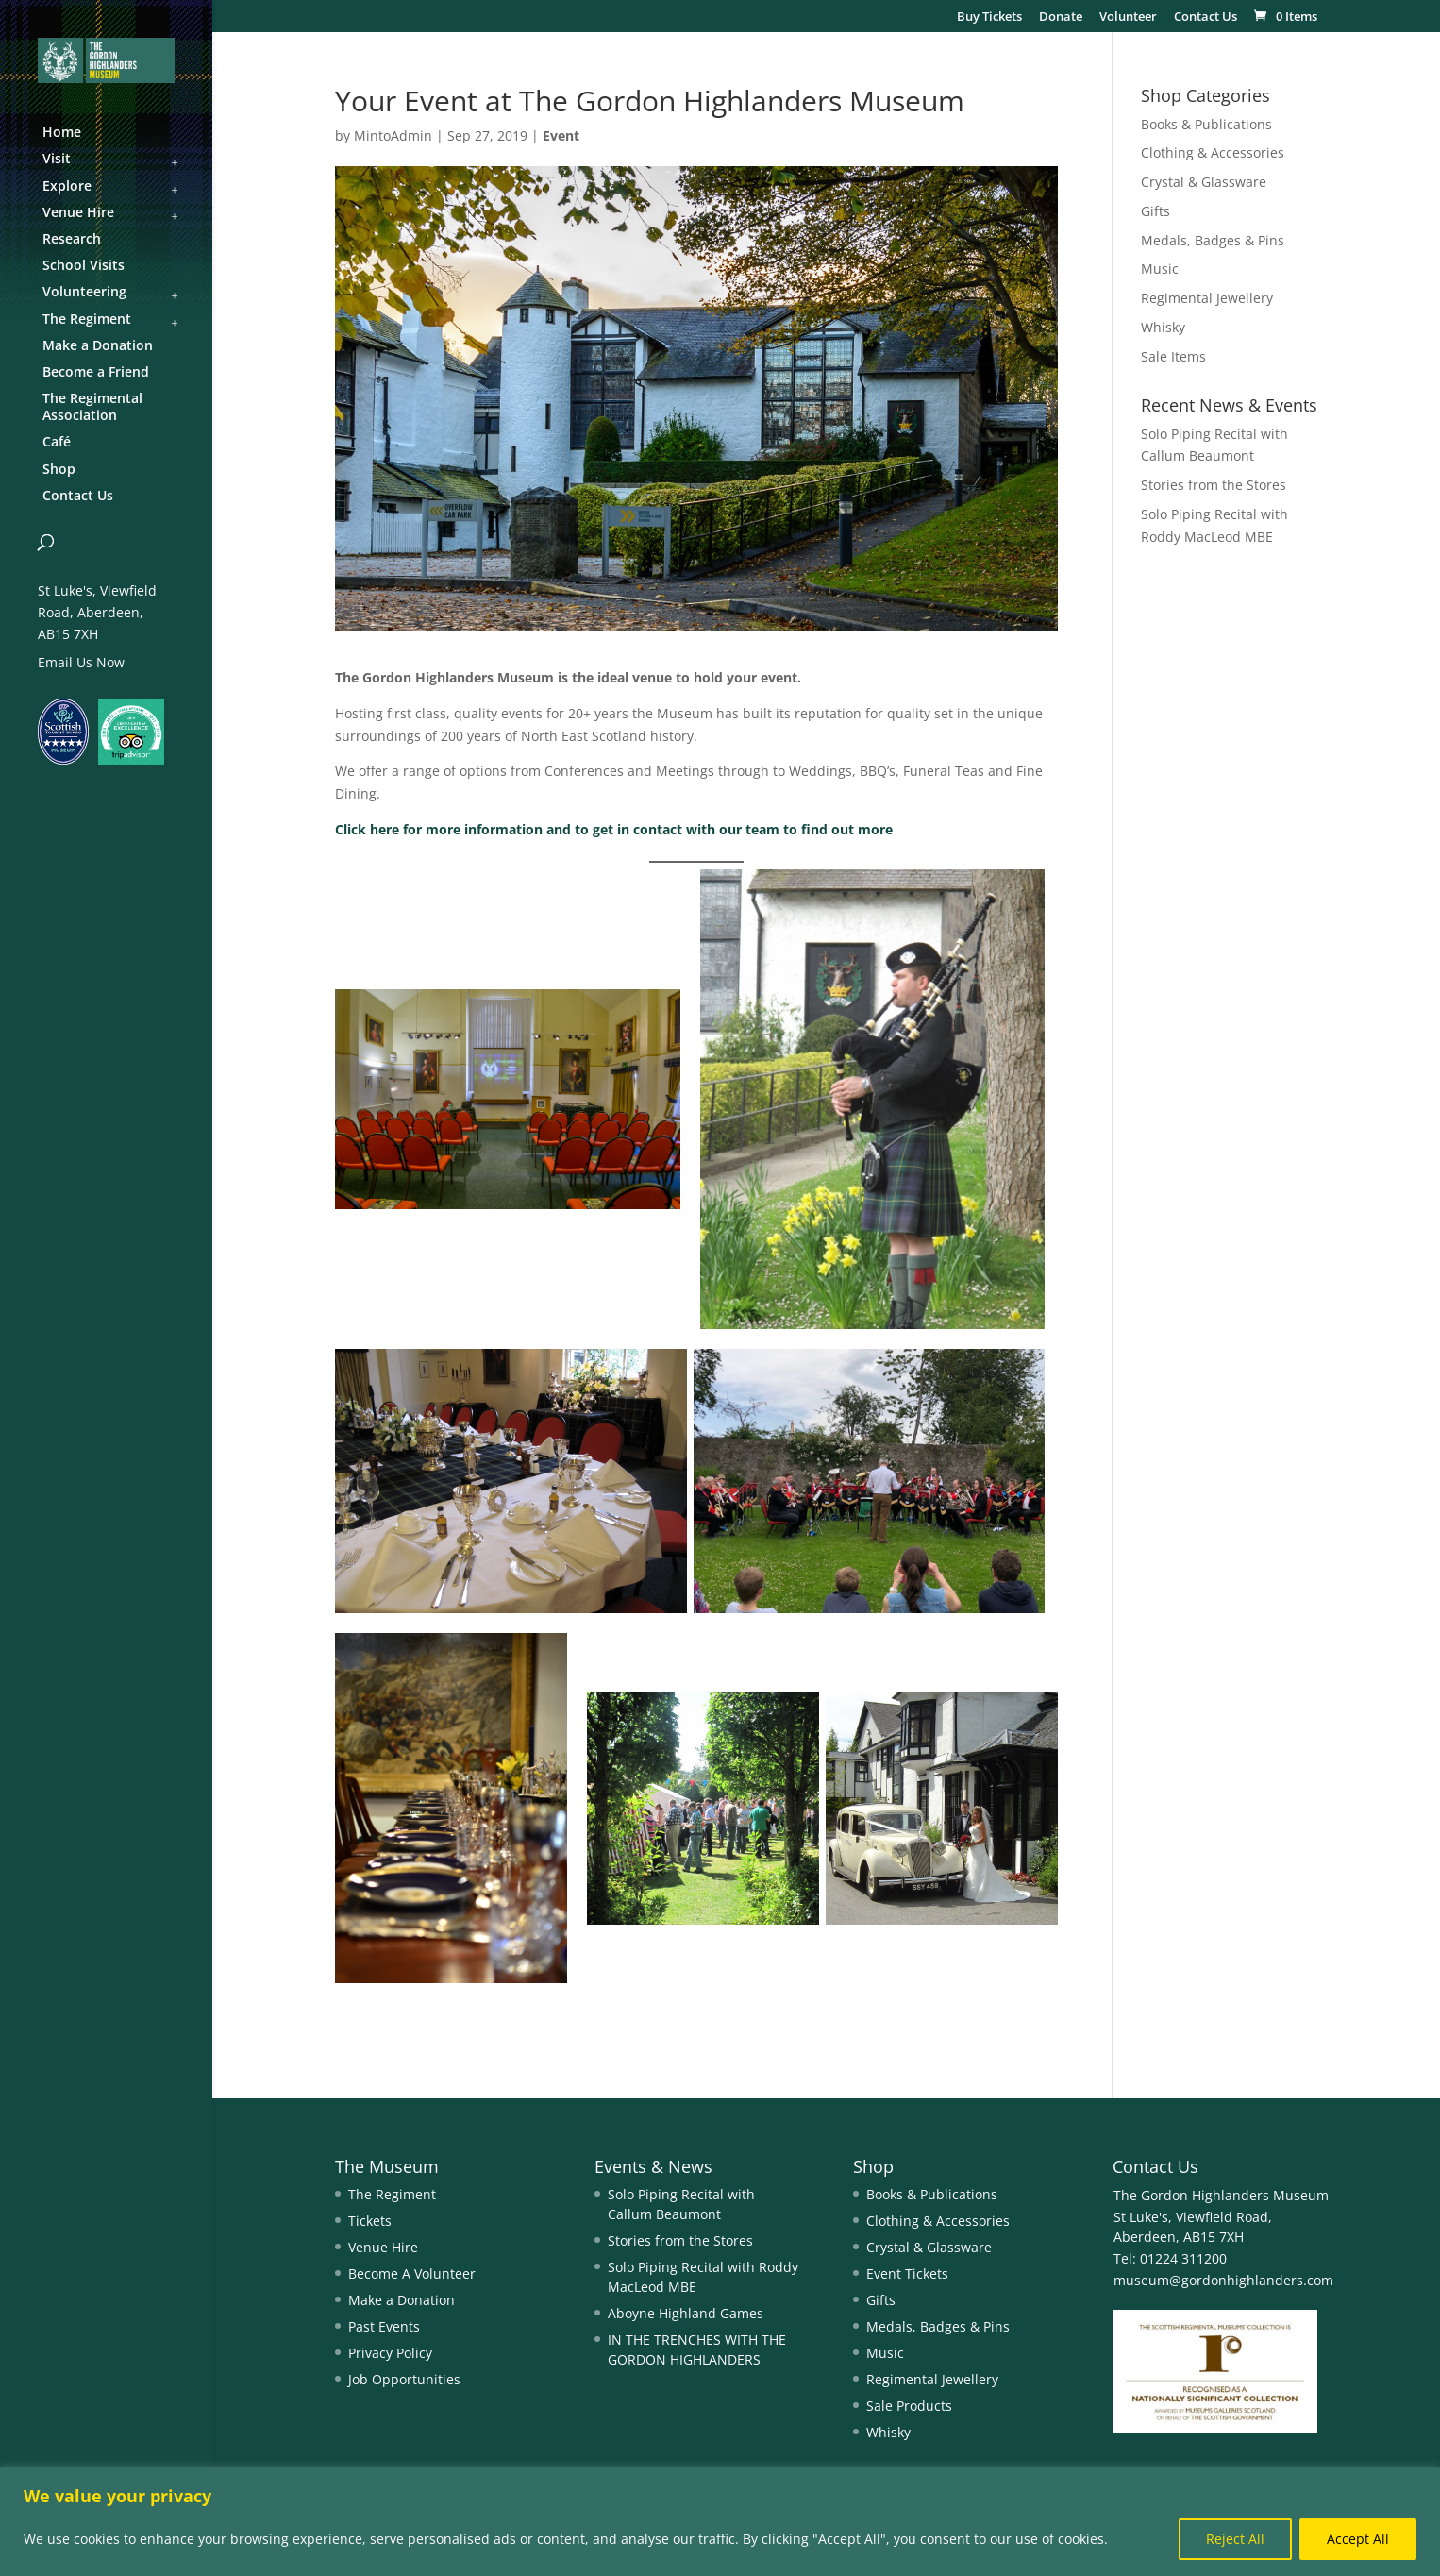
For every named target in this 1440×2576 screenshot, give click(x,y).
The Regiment (392, 2194)
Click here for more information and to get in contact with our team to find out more (614, 829)
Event (561, 135)
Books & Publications (1206, 124)
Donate (1060, 17)
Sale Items (1173, 356)
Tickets (370, 2221)
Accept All (1358, 2539)
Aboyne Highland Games (685, 2313)
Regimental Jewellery (1207, 298)
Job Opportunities (404, 2379)
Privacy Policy (390, 2353)
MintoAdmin (393, 135)
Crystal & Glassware (1203, 182)
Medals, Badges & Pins (1212, 240)
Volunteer (1128, 17)
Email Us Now (81, 662)
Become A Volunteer (412, 2273)
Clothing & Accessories (1212, 152)
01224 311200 (1181, 2258)
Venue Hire (383, 2247)
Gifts (1155, 211)
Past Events (384, 2326)
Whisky (1163, 327)
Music (1160, 269)
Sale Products (909, 2406)
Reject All (1235, 2539)
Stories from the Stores (1213, 485)
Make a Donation (401, 2300)
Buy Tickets (989, 17)
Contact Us (1205, 17)
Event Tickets (907, 2273)
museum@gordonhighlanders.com (1223, 2280)
